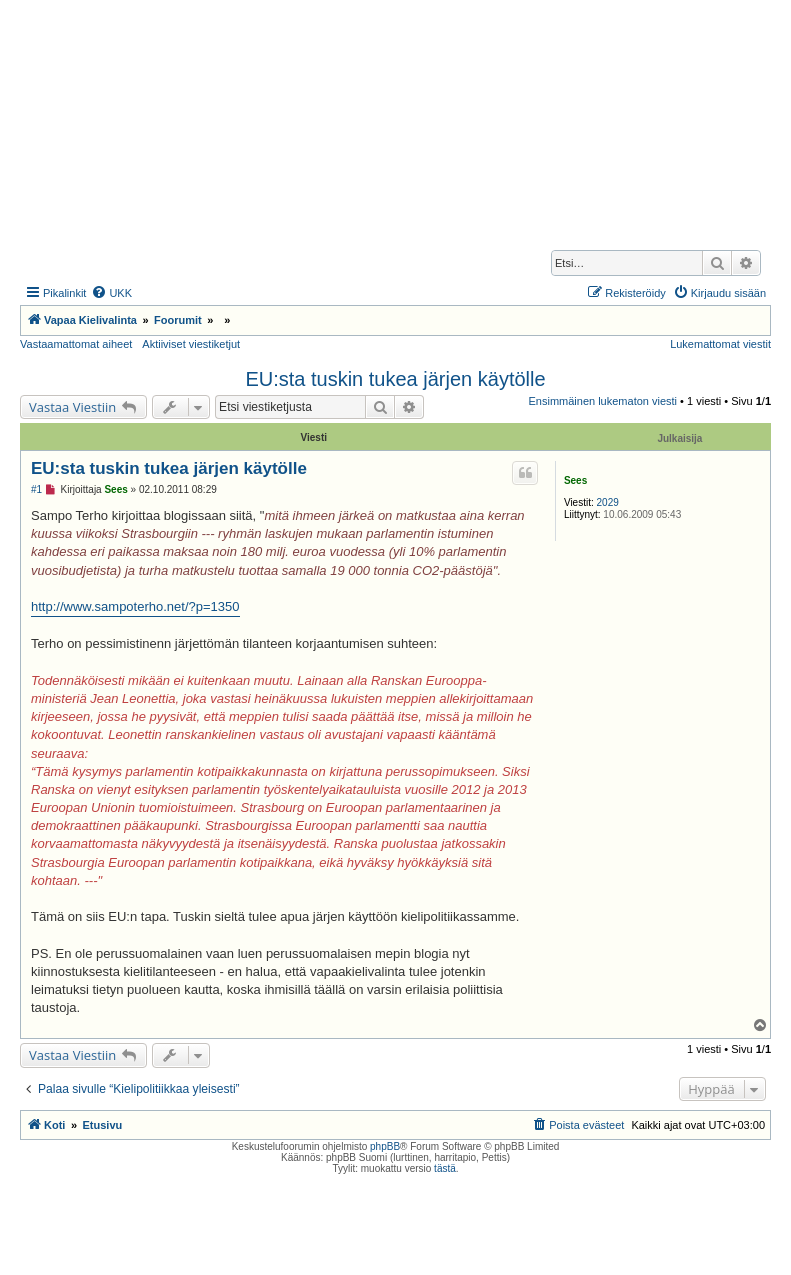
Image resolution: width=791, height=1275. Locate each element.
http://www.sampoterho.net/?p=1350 (135, 606)
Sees (575, 480)
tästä (445, 1168)
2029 (608, 502)
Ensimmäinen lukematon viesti (602, 401)
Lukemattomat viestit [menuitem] (720, 344)
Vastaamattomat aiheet (76, 344)
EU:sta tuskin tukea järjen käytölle (395, 379)
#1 (36, 489)
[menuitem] (111, 293)
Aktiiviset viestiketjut (191, 344)
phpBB (385, 1146)
